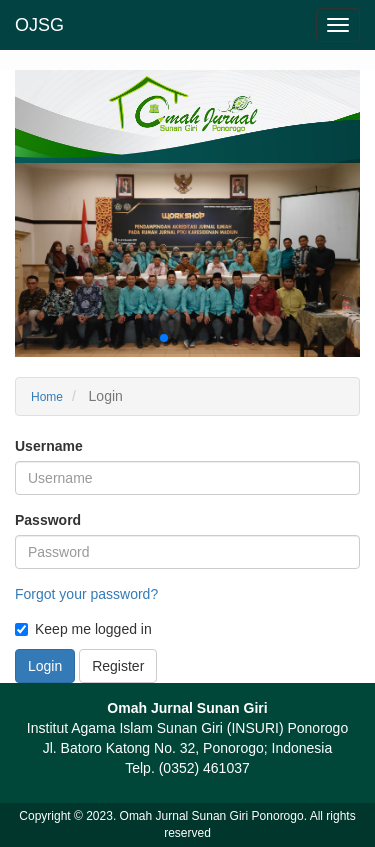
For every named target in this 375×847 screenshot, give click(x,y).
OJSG (39, 25)
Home (47, 397)
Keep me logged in (83, 629)
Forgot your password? (86, 594)
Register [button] (118, 666)
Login (45, 666)
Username (49, 446)
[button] (164, 338)
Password (48, 520)
